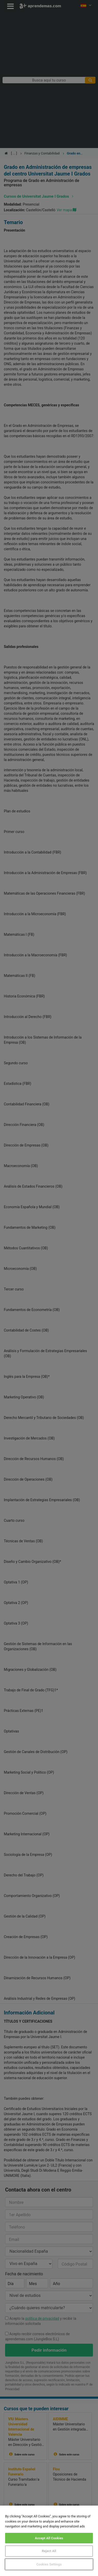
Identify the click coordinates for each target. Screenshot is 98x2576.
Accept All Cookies (49, 2538)
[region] (49, 2541)
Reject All (49, 2551)
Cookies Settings (49, 2564)
